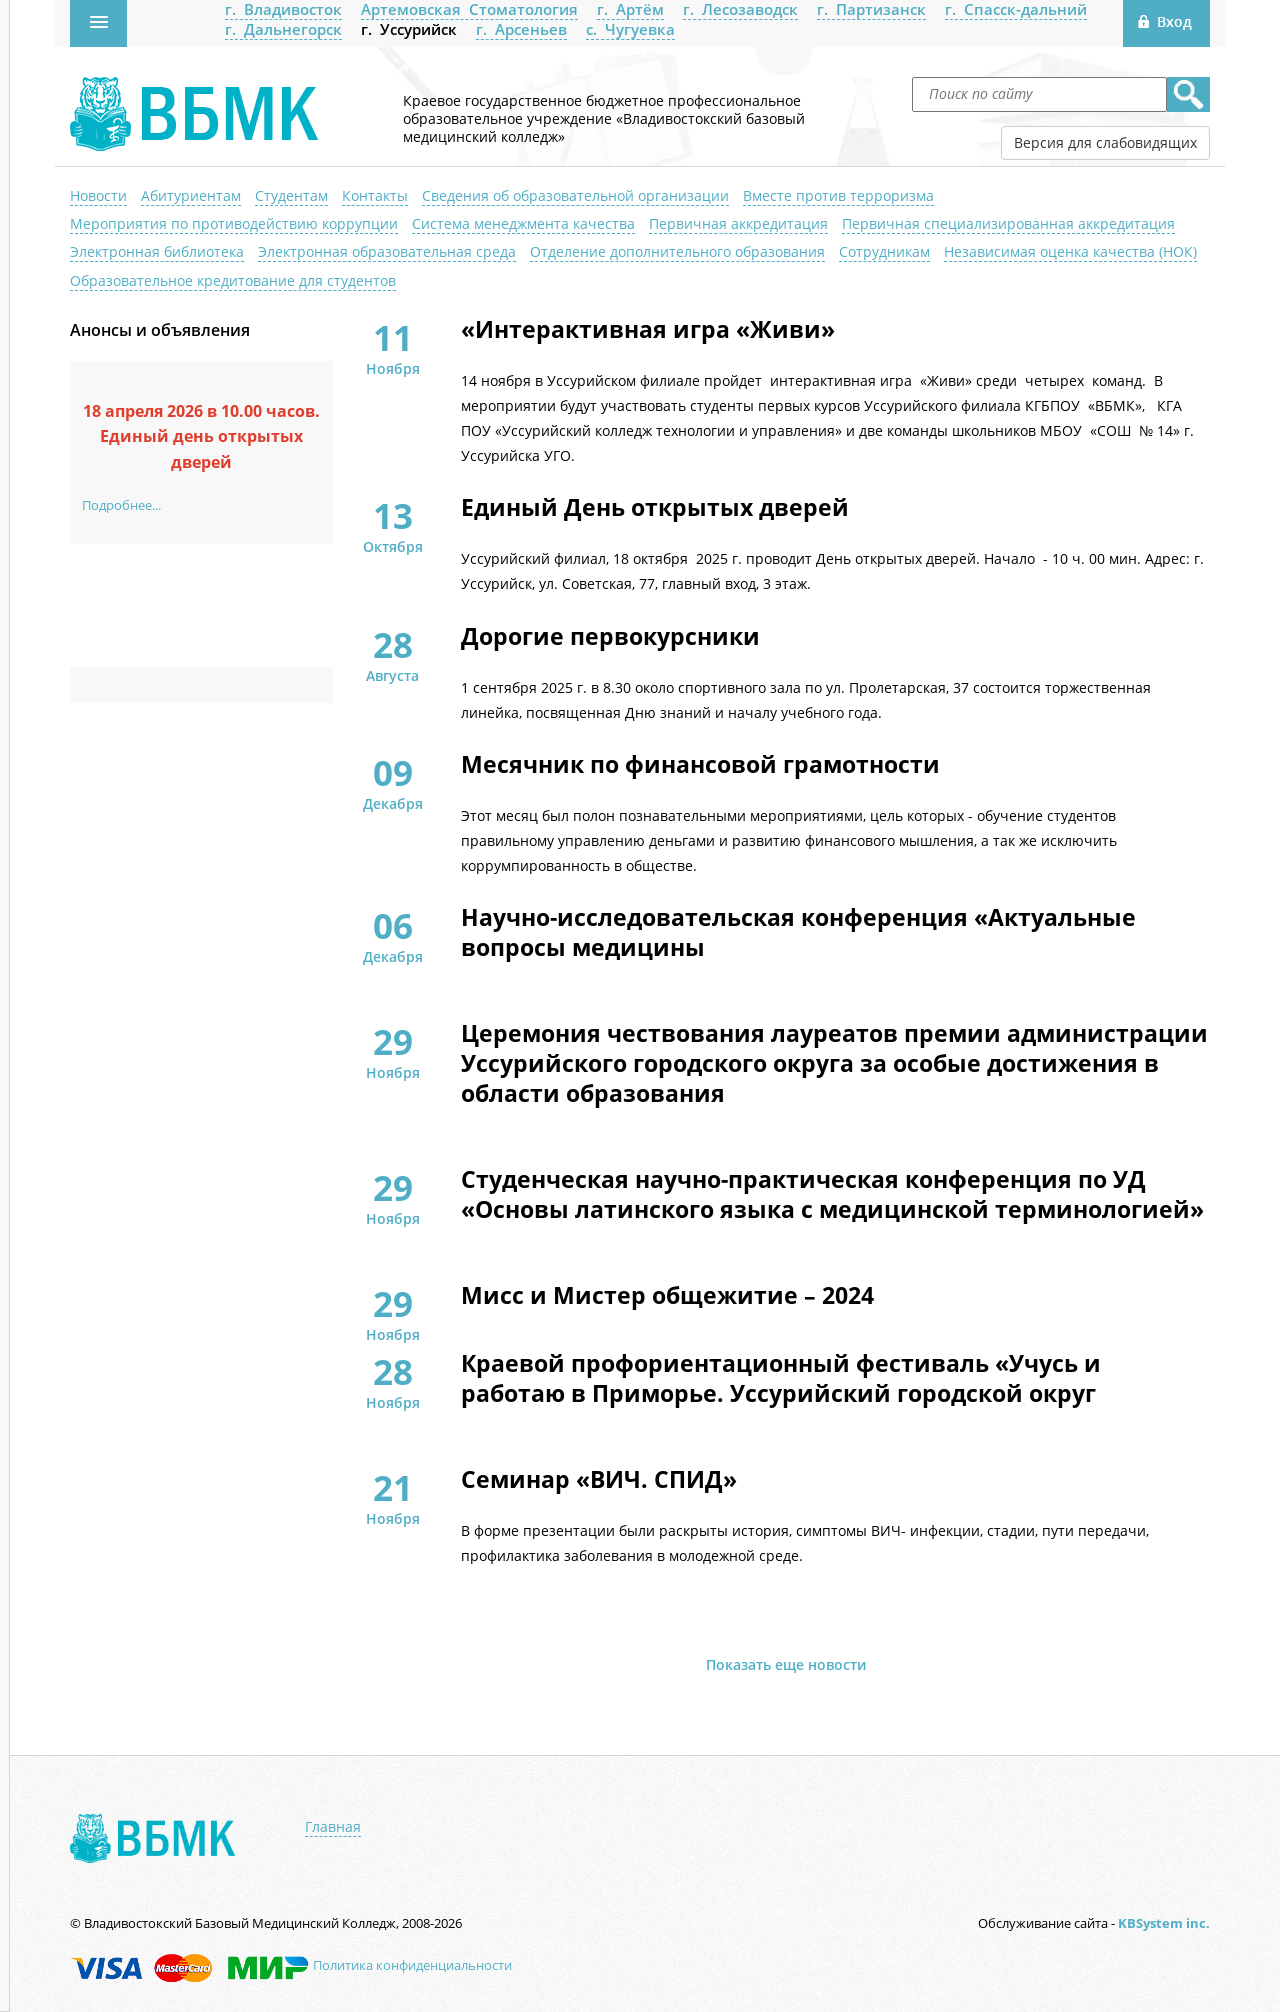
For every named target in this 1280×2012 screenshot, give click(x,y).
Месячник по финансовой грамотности (700, 765)
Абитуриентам (191, 195)
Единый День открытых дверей (655, 508)
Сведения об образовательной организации (575, 195)
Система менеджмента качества (523, 223)
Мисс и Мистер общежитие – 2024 (667, 1296)
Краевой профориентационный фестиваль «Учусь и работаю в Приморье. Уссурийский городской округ (781, 1379)
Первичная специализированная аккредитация (1008, 223)
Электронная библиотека (157, 251)
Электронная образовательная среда (387, 251)
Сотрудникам (884, 251)
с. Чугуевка (630, 29)
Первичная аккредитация (738, 223)
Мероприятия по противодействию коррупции (234, 223)
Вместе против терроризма (838, 195)
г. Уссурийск (409, 29)
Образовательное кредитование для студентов (233, 280)
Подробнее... (121, 505)
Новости (98, 195)
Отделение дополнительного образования (677, 251)
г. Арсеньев (521, 29)
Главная (333, 1827)
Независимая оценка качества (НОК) (1070, 251)
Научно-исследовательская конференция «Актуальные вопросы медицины (798, 933)
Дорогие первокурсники (610, 637)
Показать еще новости (786, 1664)
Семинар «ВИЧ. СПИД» (599, 1480)
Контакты (375, 195)
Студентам (291, 195)
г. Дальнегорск (283, 29)
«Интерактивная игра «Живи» (648, 330)
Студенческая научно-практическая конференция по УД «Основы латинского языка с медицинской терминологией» (832, 1195)
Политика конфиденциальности (412, 1965)
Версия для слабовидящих (1105, 142)
